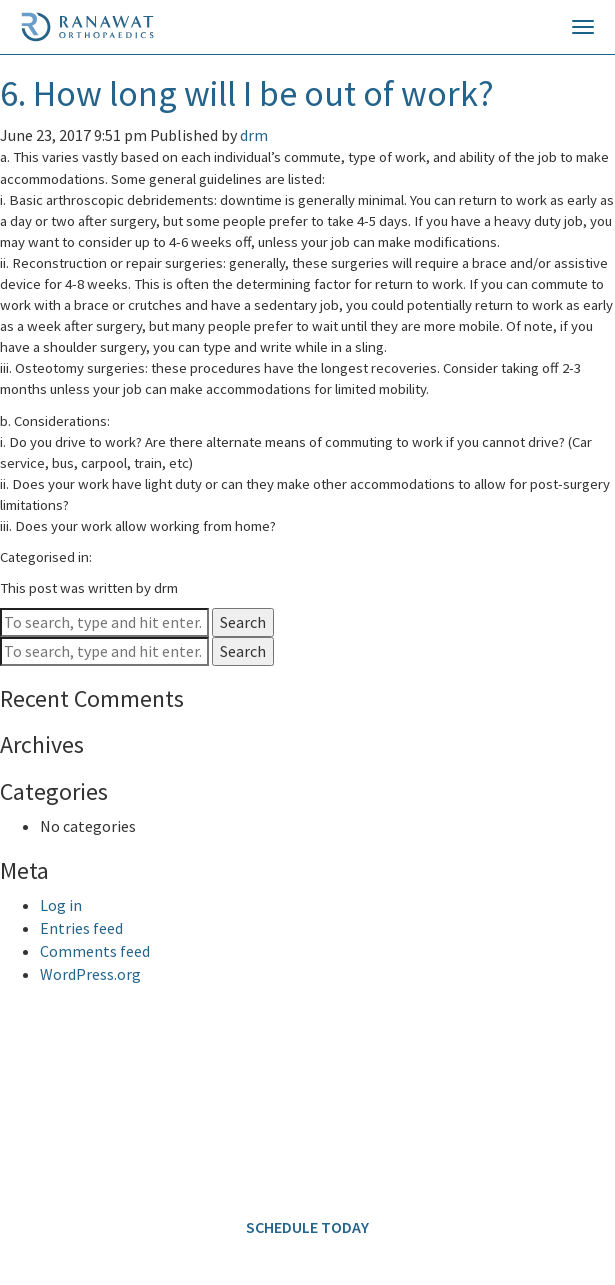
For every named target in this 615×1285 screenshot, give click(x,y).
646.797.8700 (151, 1089)
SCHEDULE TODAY (307, 1227)
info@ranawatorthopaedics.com (116, 1163)
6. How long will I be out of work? (247, 93)
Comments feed (95, 951)
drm (254, 135)
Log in (61, 905)
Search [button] (243, 622)
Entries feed (81, 928)
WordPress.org (90, 974)
